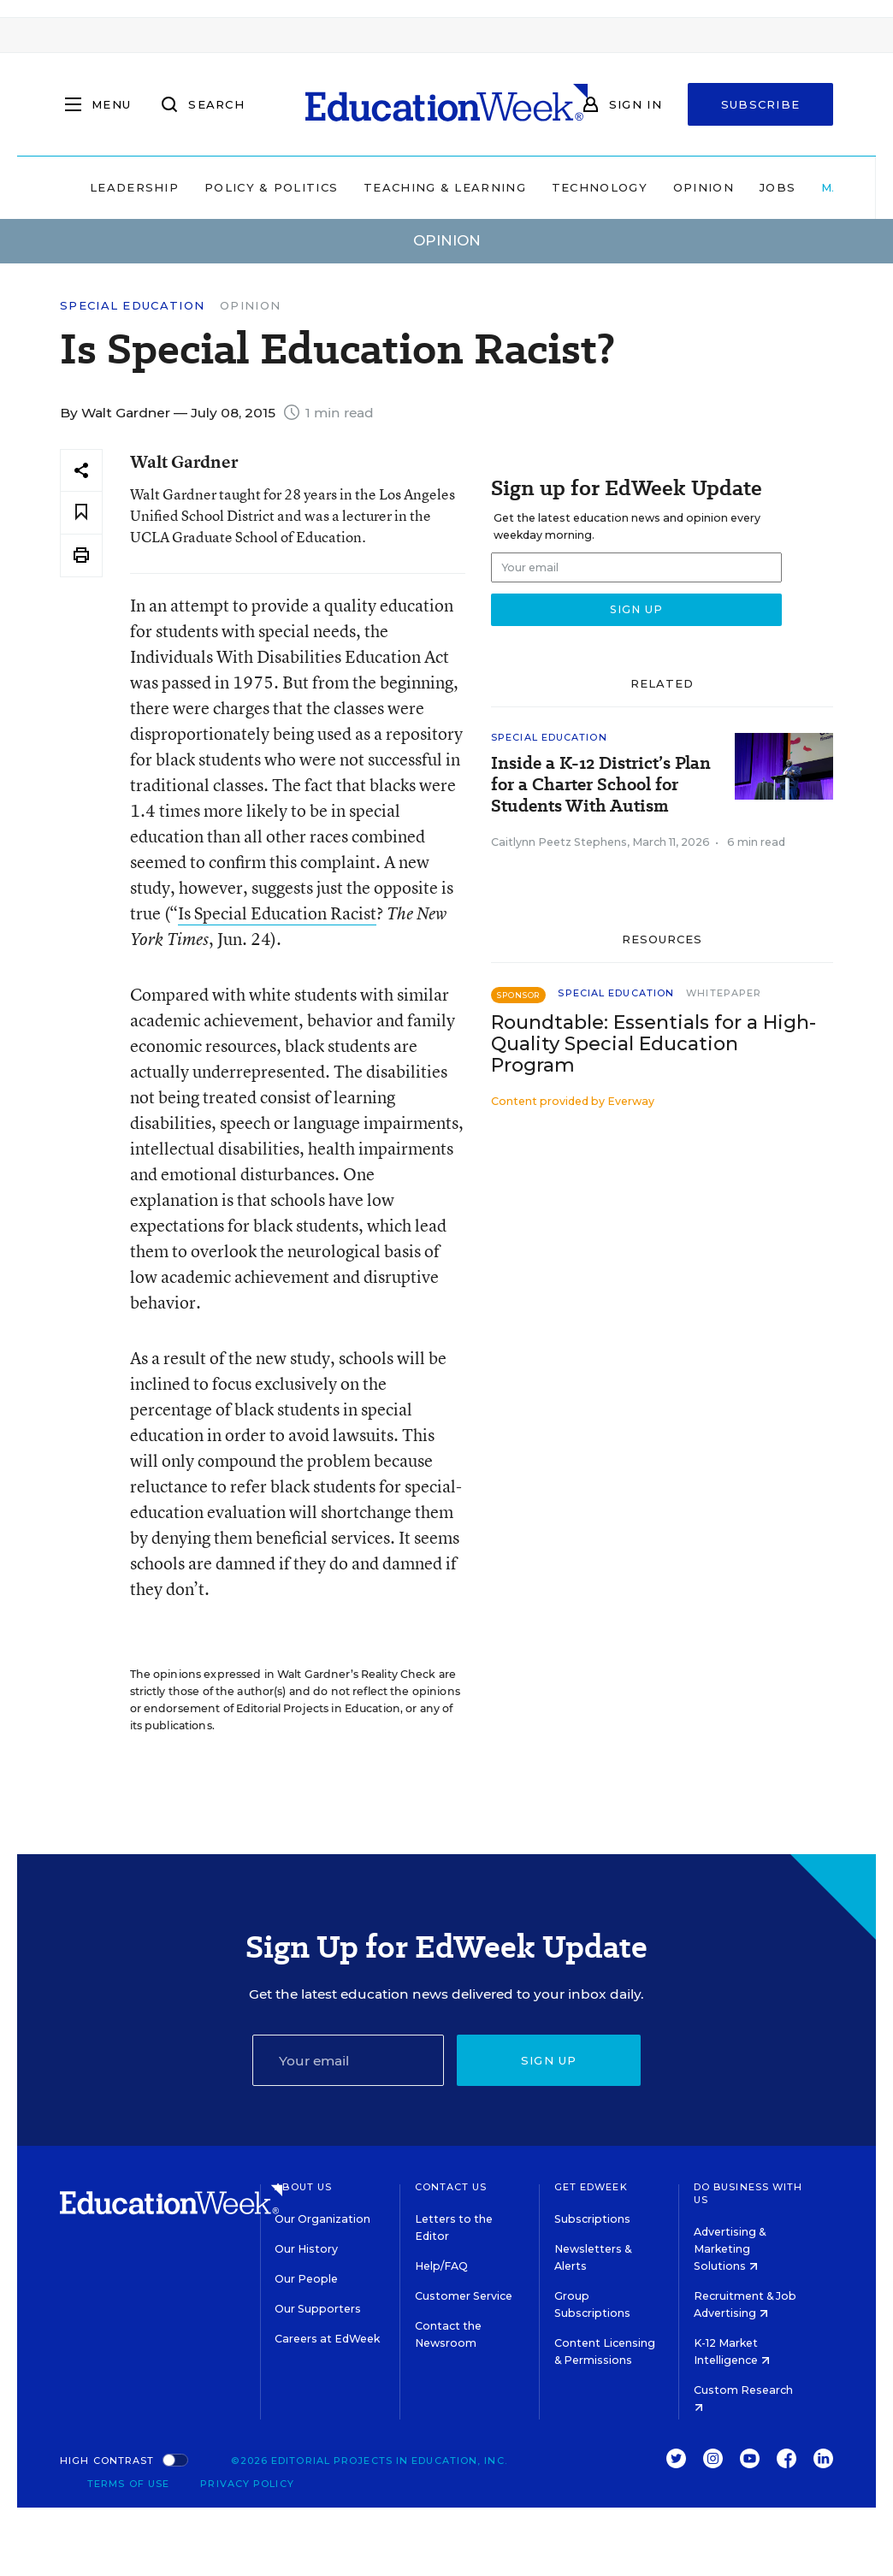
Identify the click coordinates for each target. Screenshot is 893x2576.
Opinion (703, 187)
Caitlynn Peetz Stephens (559, 842)
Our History (306, 2248)
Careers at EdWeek (327, 2338)
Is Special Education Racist (277, 913)
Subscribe (761, 104)
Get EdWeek (591, 2187)
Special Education (132, 305)
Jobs (777, 187)
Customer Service (463, 2295)
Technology (600, 187)
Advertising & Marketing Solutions (730, 2248)
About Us (303, 2187)
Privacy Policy (246, 2484)
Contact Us (451, 2187)
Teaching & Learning (445, 187)
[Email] (348, 2060)
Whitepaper (723, 993)
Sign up (549, 2060)
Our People (306, 2278)
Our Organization (322, 2219)
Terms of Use (128, 2484)
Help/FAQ (441, 2266)
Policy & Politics (271, 187)
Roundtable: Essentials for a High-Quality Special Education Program (653, 1044)
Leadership (134, 187)
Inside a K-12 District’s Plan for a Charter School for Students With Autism (601, 785)
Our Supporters (318, 2308)
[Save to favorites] (81, 513)
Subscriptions (592, 2219)
